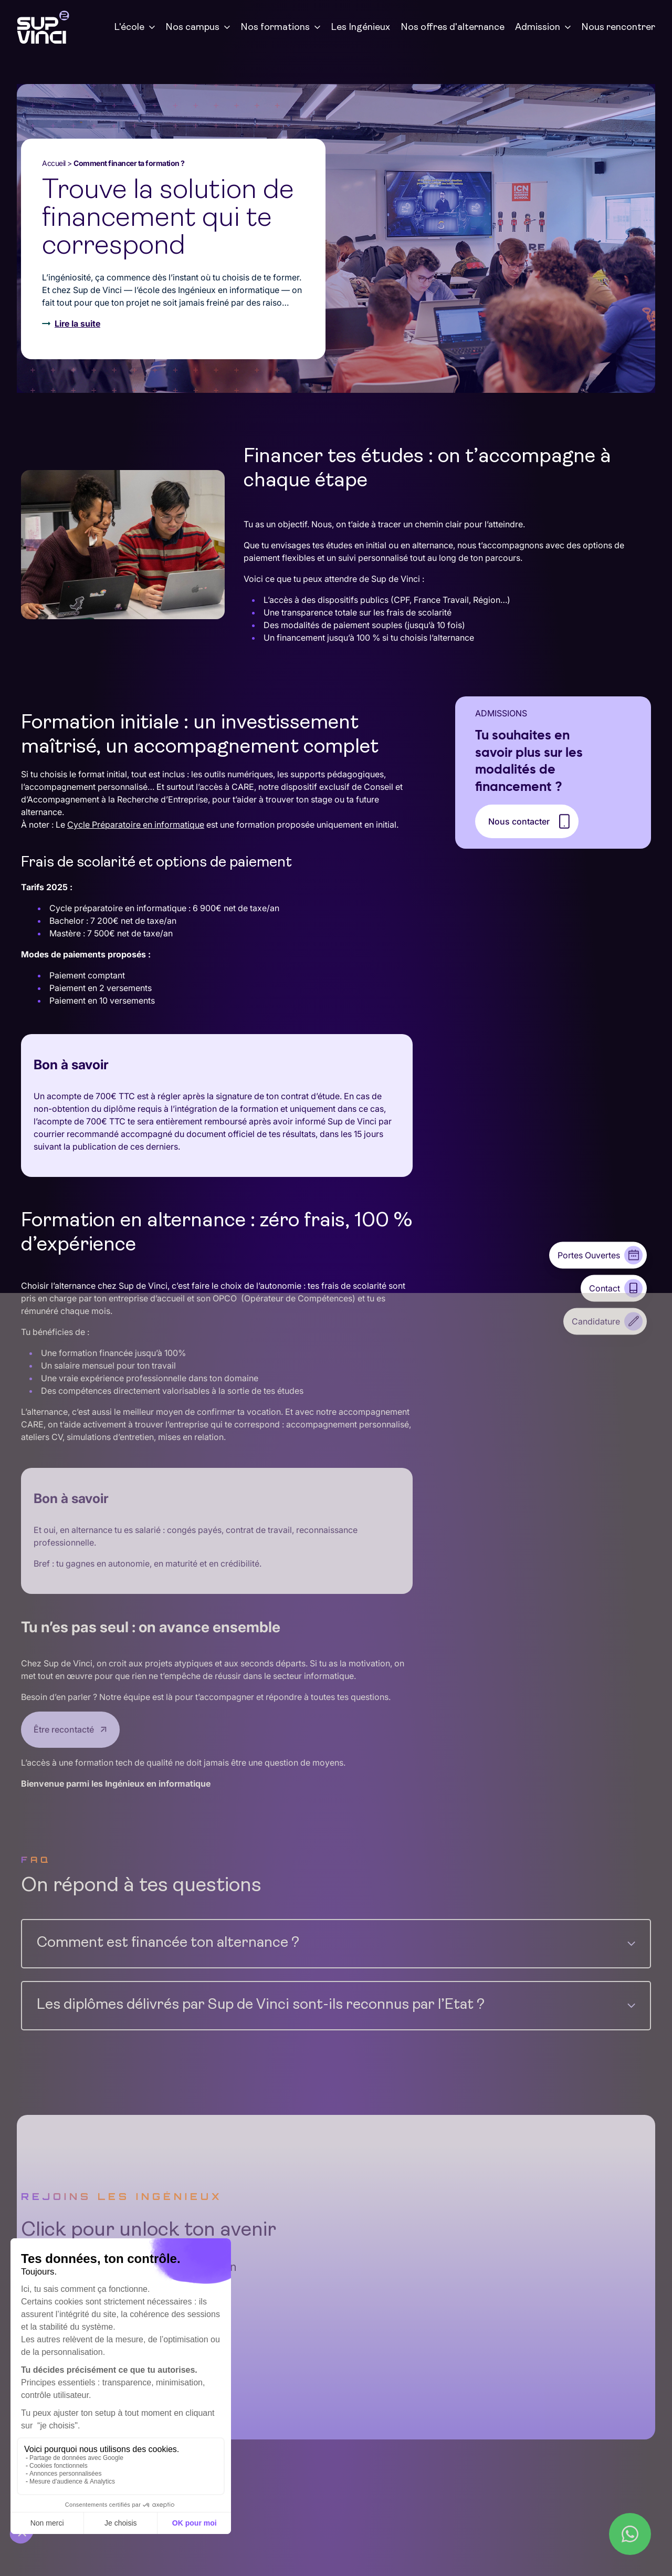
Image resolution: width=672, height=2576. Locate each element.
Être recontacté (64, 1728)
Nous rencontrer (618, 28)
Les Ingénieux (360, 28)
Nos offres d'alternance (453, 28)
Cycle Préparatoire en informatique (135, 824)
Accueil (54, 163)
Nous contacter (519, 821)
